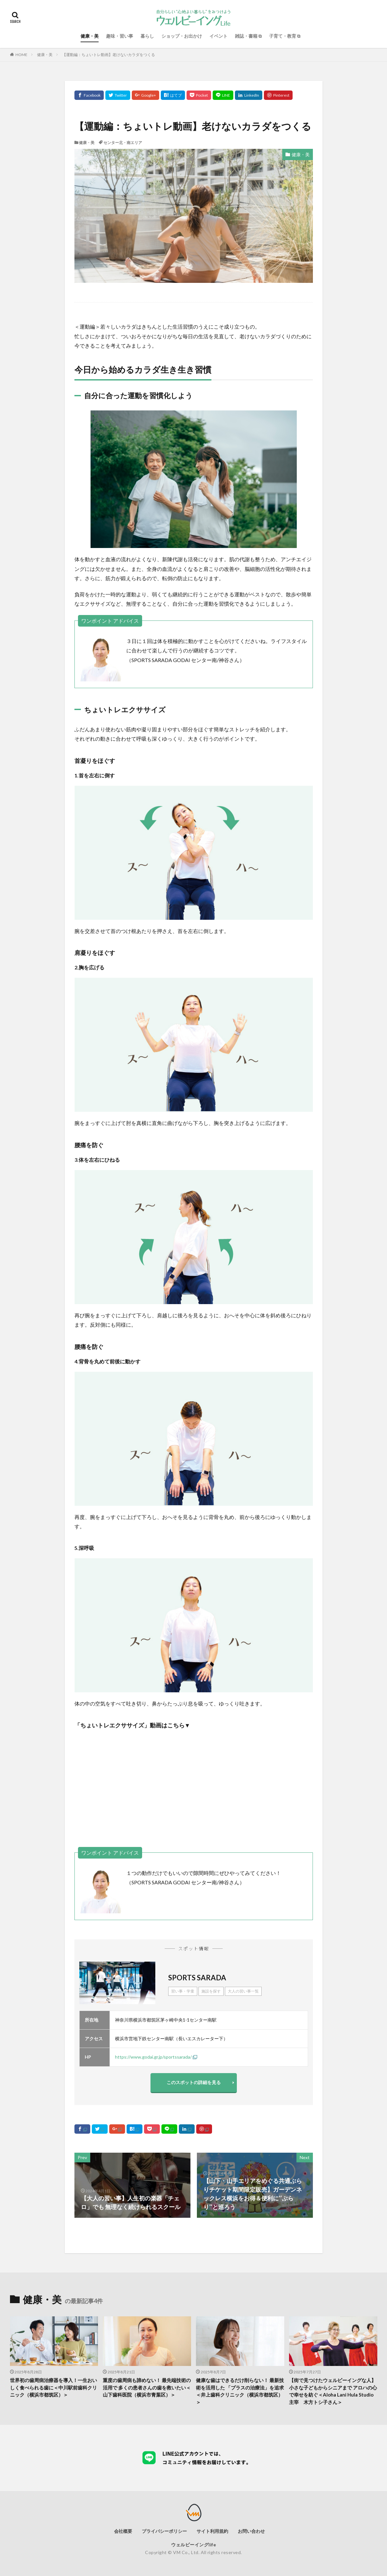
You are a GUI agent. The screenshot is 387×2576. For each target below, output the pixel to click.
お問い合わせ (251, 2531)
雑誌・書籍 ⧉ (248, 36)
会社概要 (123, 2531)
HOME (21, 54)
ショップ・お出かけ (181, 36)
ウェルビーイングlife (193, 2544)
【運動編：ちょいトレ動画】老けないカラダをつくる (108, 54)
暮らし (147, 36)
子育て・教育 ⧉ (284, 36)
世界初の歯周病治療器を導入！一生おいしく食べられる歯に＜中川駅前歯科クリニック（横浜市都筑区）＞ (53, 2387)
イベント (218, 36)
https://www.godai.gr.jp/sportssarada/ (153, 2057)
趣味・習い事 (119, 36)
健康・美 (90, 36)
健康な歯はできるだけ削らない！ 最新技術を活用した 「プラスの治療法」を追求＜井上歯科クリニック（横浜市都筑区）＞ (240, 2391)
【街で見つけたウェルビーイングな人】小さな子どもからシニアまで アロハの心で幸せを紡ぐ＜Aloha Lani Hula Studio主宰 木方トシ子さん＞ (333, 2391)
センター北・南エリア (122, 142)
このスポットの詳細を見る (194, 2082)
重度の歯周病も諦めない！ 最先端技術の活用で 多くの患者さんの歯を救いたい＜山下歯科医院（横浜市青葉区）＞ (147, 2387)
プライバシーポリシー (164, 2531)
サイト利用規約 (212, 2531)
